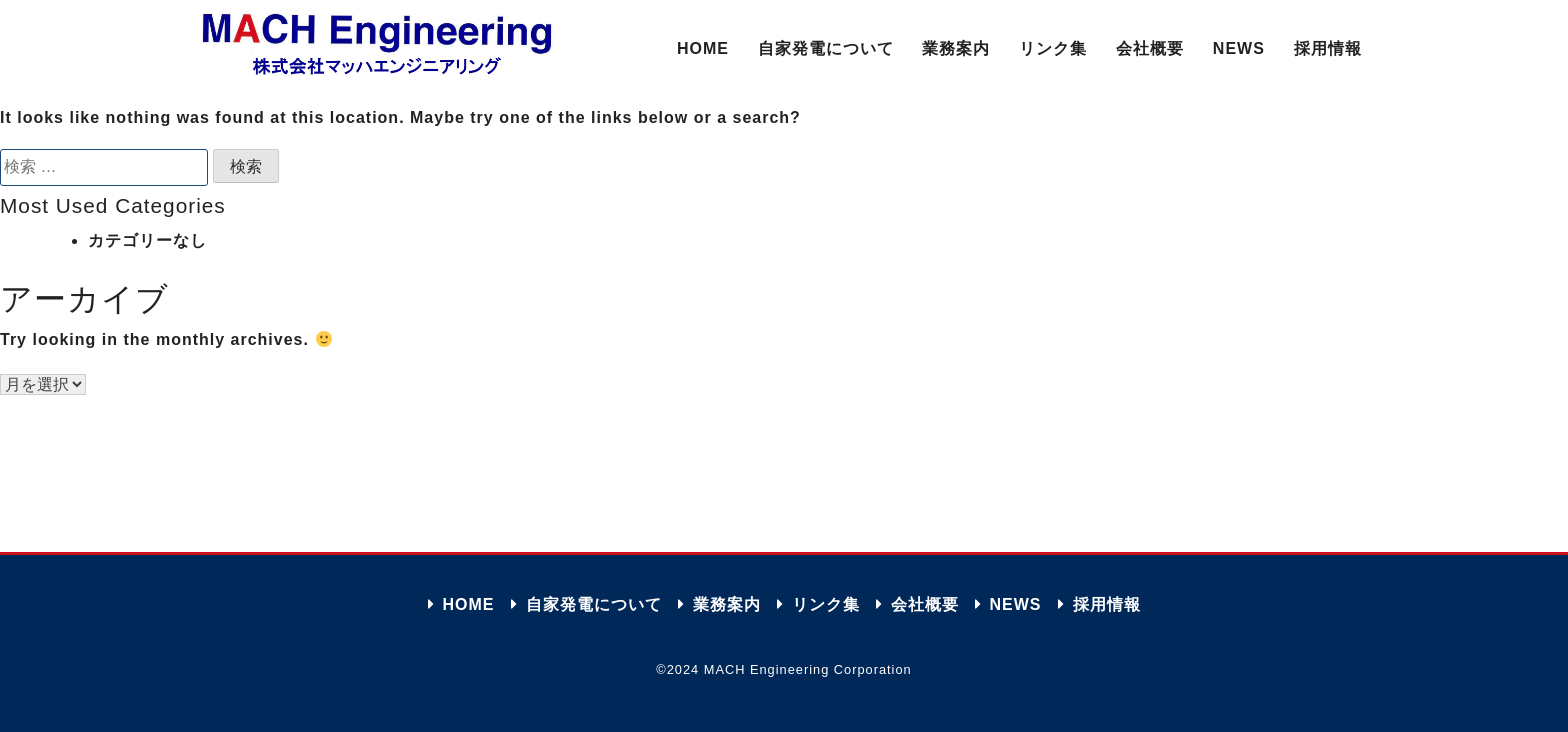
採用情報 (1328, 48)
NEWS (1239, 48)
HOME (703, 48)
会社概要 (1150, 48)
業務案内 (956, 48)
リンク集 (1053, 48)
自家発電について (826, 48)
